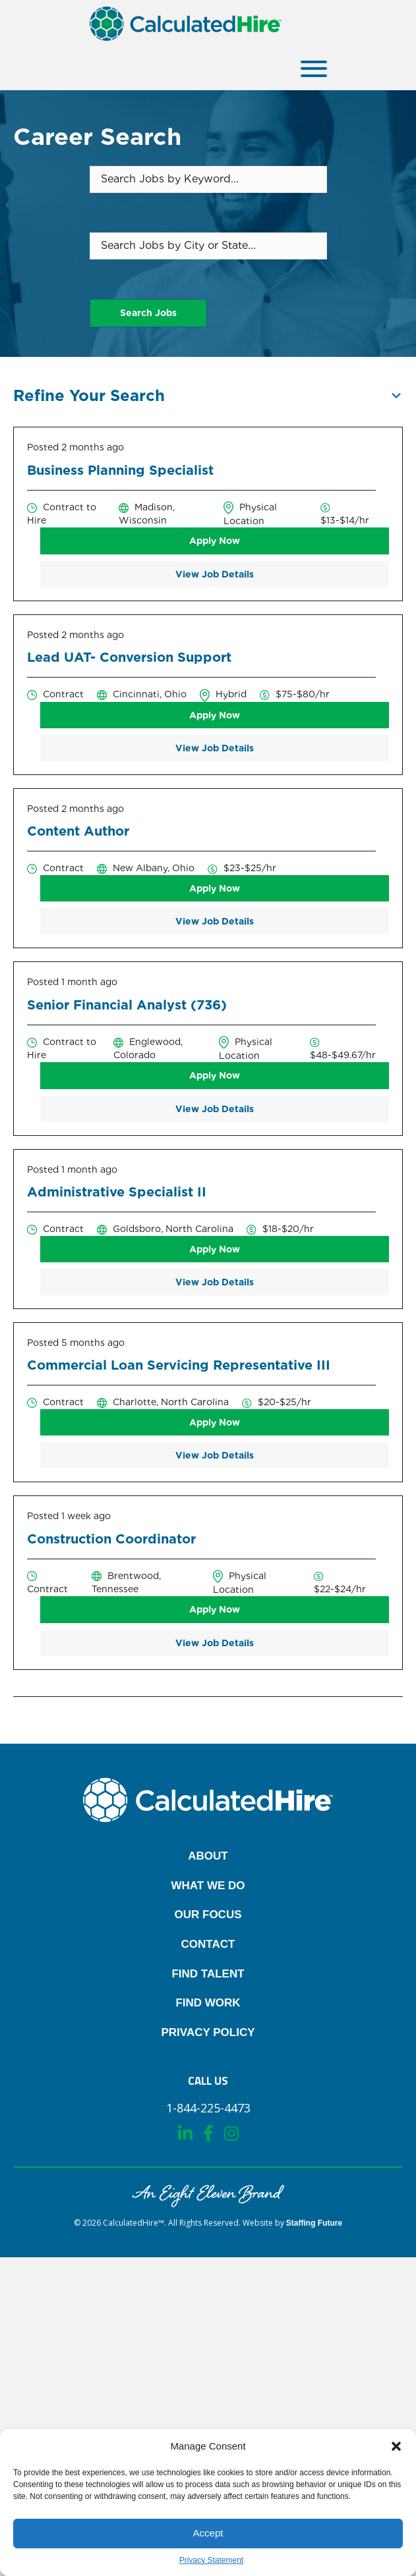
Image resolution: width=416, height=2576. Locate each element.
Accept (208, 2532)
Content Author (78, 831)
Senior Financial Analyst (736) (127, 1005)
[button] (396, 2446)
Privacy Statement (211, 2560)
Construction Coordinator (111, 1539)
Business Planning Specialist (120, 470)
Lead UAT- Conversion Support (129, 657)
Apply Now (214, 540)
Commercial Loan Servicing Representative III (178, 1365)
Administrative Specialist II (116, 1192)
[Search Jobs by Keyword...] (208, 179)
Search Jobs (148, 313)
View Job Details (214, 574)
